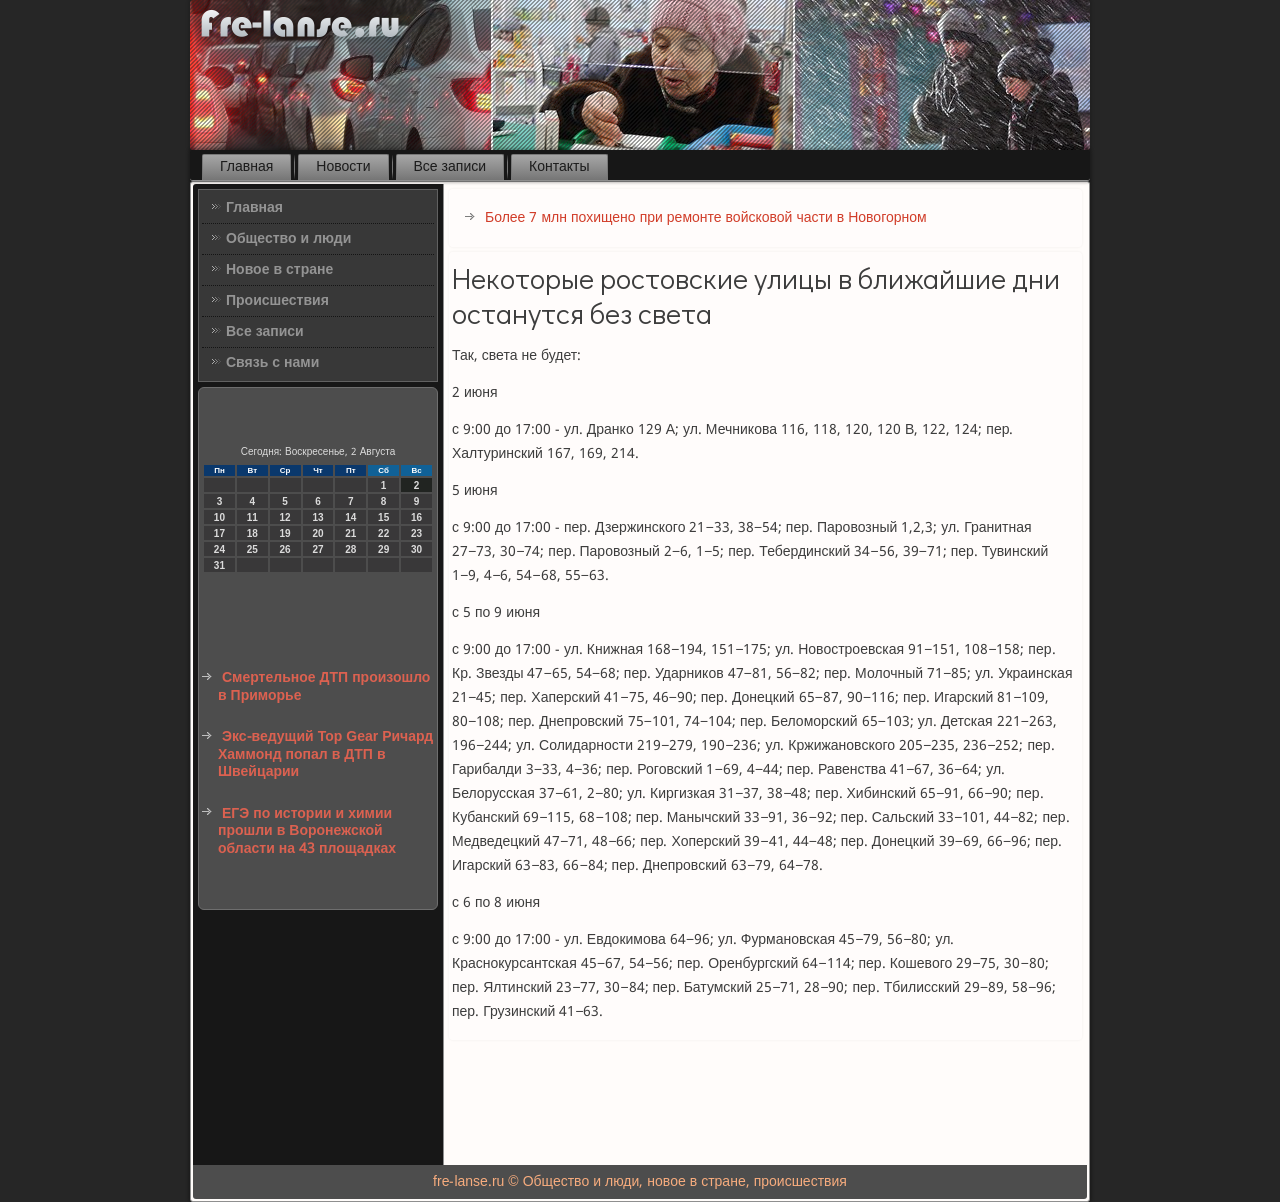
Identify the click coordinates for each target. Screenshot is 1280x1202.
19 (285, 533)
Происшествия (277, 301)
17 (219, 533)
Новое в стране (279, 270)
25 (252, 549)
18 (252, 533)
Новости (343, 167)
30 (416, 549)
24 (219, 549)
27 (317, 549)
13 (317, 517)
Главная (246, 167)
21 (350, 533)
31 (219, 565)
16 (416, 517)
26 (285, 549)
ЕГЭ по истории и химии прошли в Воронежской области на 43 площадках (307, 831)
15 (383, 517)
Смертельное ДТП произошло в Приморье (324, 687)
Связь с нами (272, 363)
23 (416, 533)
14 (350, 517)
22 (383, 533)
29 (383, 549)
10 (219, 517)
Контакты (559, 167)
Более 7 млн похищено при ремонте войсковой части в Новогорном (706, 218)
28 (350, 549)
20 (317, 533)
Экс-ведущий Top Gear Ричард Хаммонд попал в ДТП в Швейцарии (325, 754)
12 (285, 517)
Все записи (450, 167)
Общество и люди (288, 239)
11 (252, 517)
